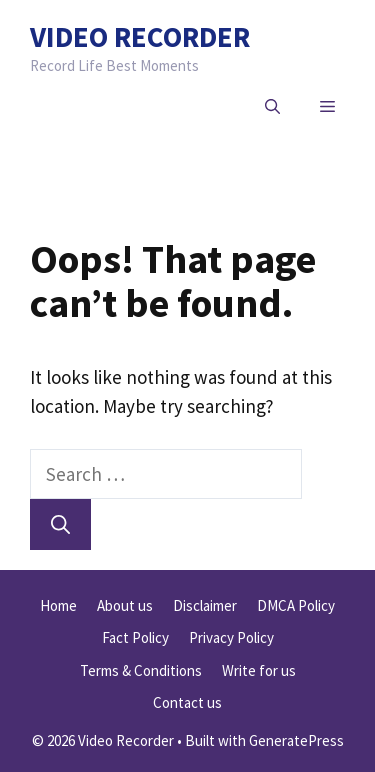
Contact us (187, 702)
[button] (272, 107)
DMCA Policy (296, 605)
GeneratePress (296, 740)
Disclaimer (205, 605)
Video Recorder (140, 36)
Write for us (259, 670)
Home (58, 605)
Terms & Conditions (141, 670)
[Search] (60, 524)
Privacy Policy (231, 637)
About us (125, 605)
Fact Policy (135, 637)
